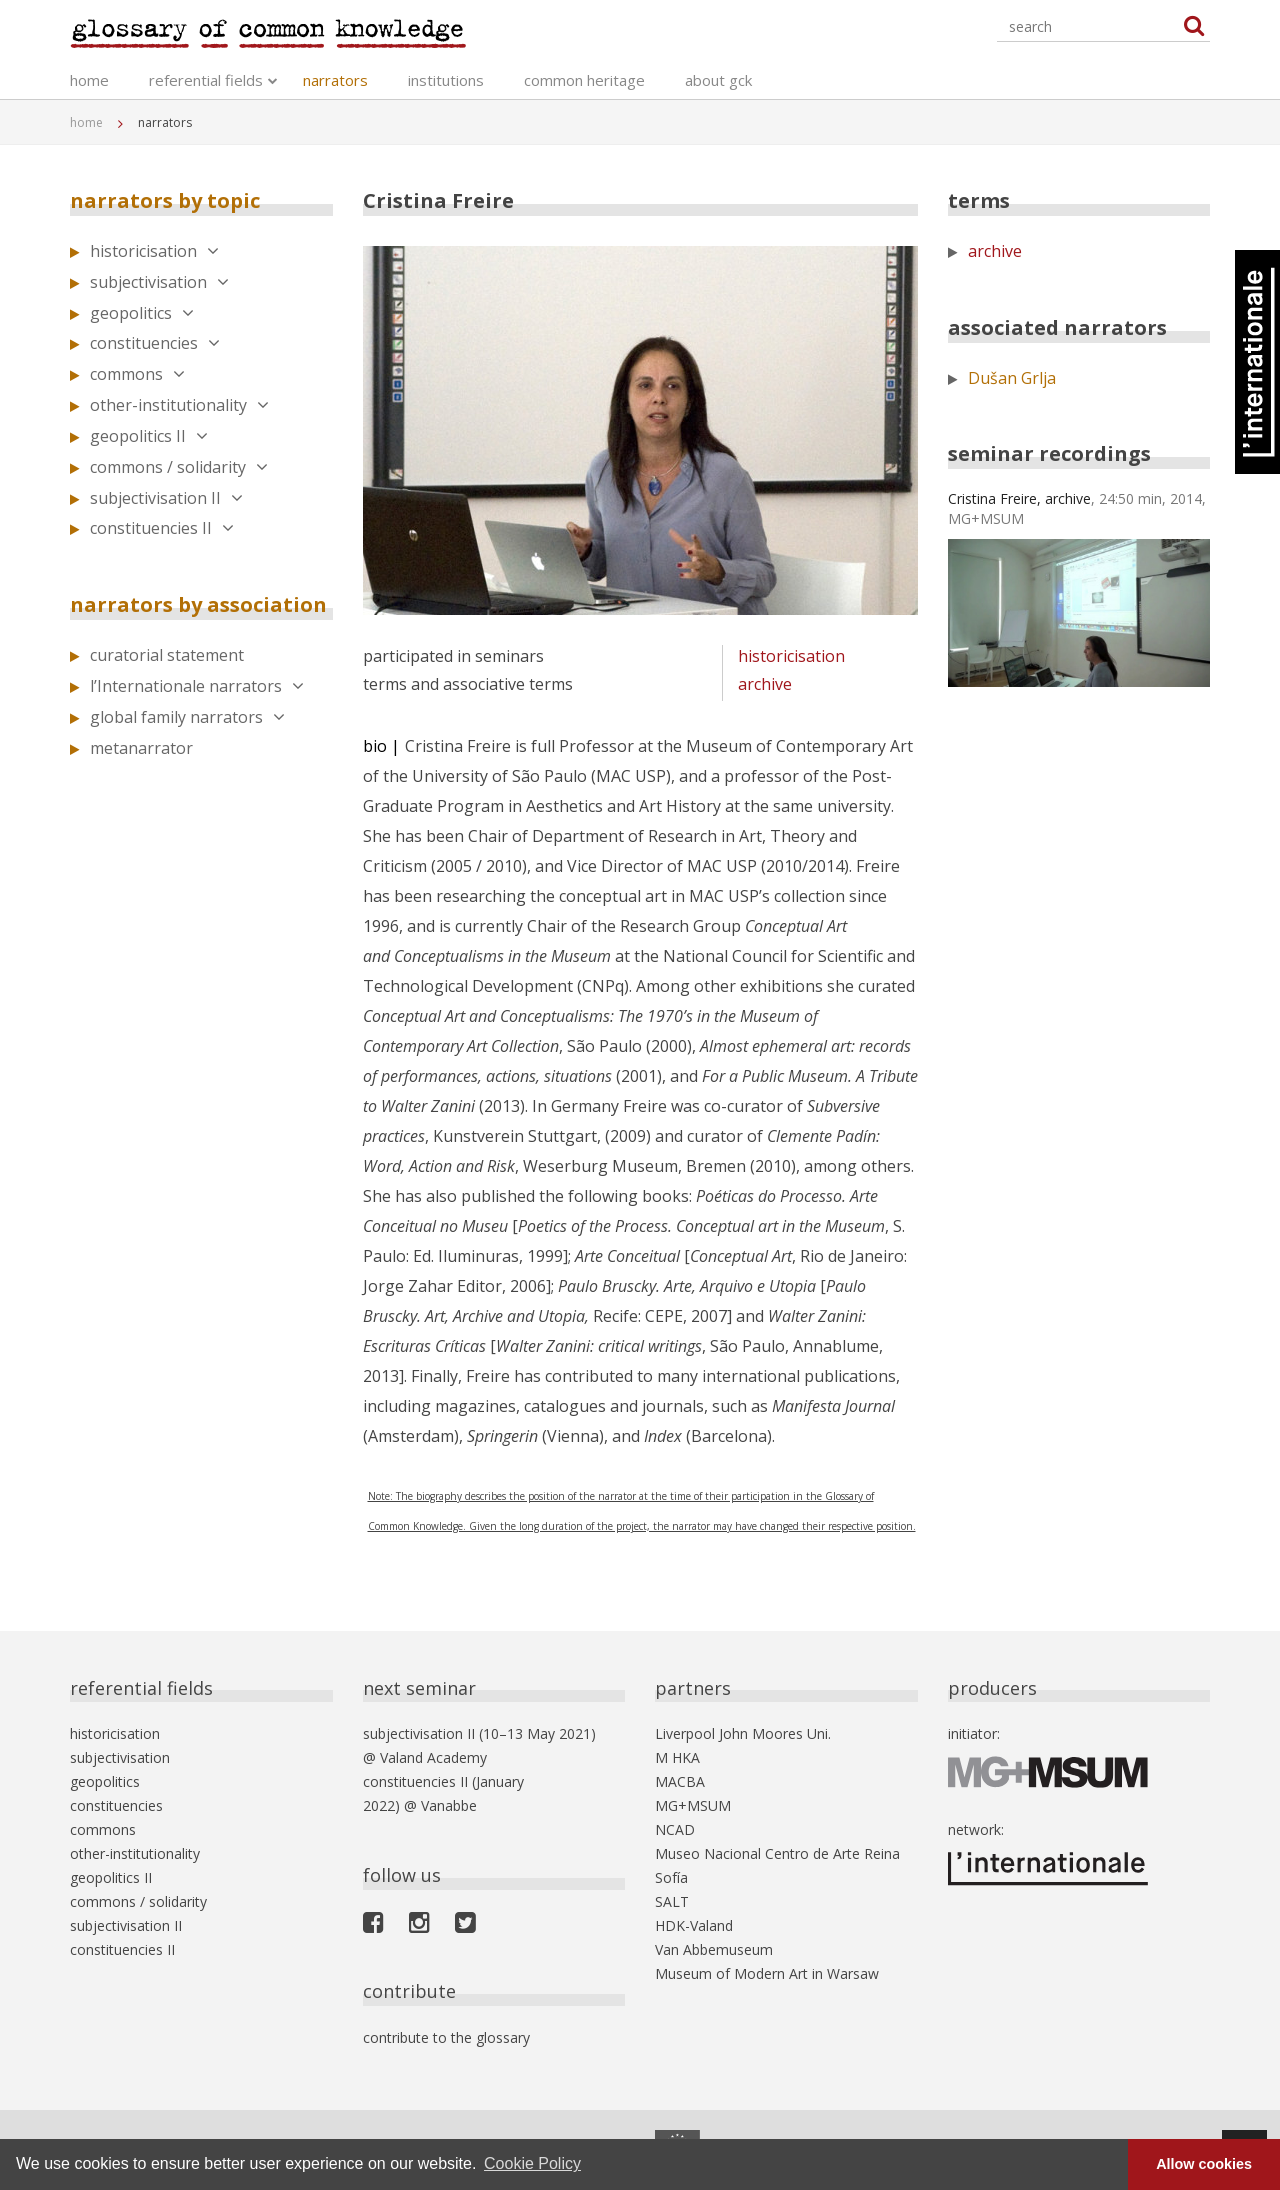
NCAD (675, 1829)
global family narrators (187, 717)
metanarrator (141, 748)
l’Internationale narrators (197, 686)
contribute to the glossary (446, 2037)
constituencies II (162, 528)
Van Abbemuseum (714, 1949)
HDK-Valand (694, 1925)
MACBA (680, 1781)
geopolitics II (149, 436)
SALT (672, 1901)
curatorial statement (167, 655)
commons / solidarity (179, 467)
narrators (335, 80)
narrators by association (198, 604)
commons (137, 374)
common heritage (584, 80)
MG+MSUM (693, 1805)
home (89, 80)
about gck (718, 80)
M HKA (677, 1757)
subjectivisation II (166, 498)
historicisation (154, 251)
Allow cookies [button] (1204, 2164)
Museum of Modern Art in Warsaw (767, 1973)
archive (765, 684)
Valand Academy (433, 1757)
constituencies (155, 343)
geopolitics (142, 313)
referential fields (206, 80)
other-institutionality (179, 405)
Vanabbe (449, 1805)
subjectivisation (159, 282)
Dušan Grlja (1012, 378)
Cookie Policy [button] (532, 2163)
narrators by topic (165, 200)
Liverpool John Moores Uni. (743, 1733)
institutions (446, 80)
